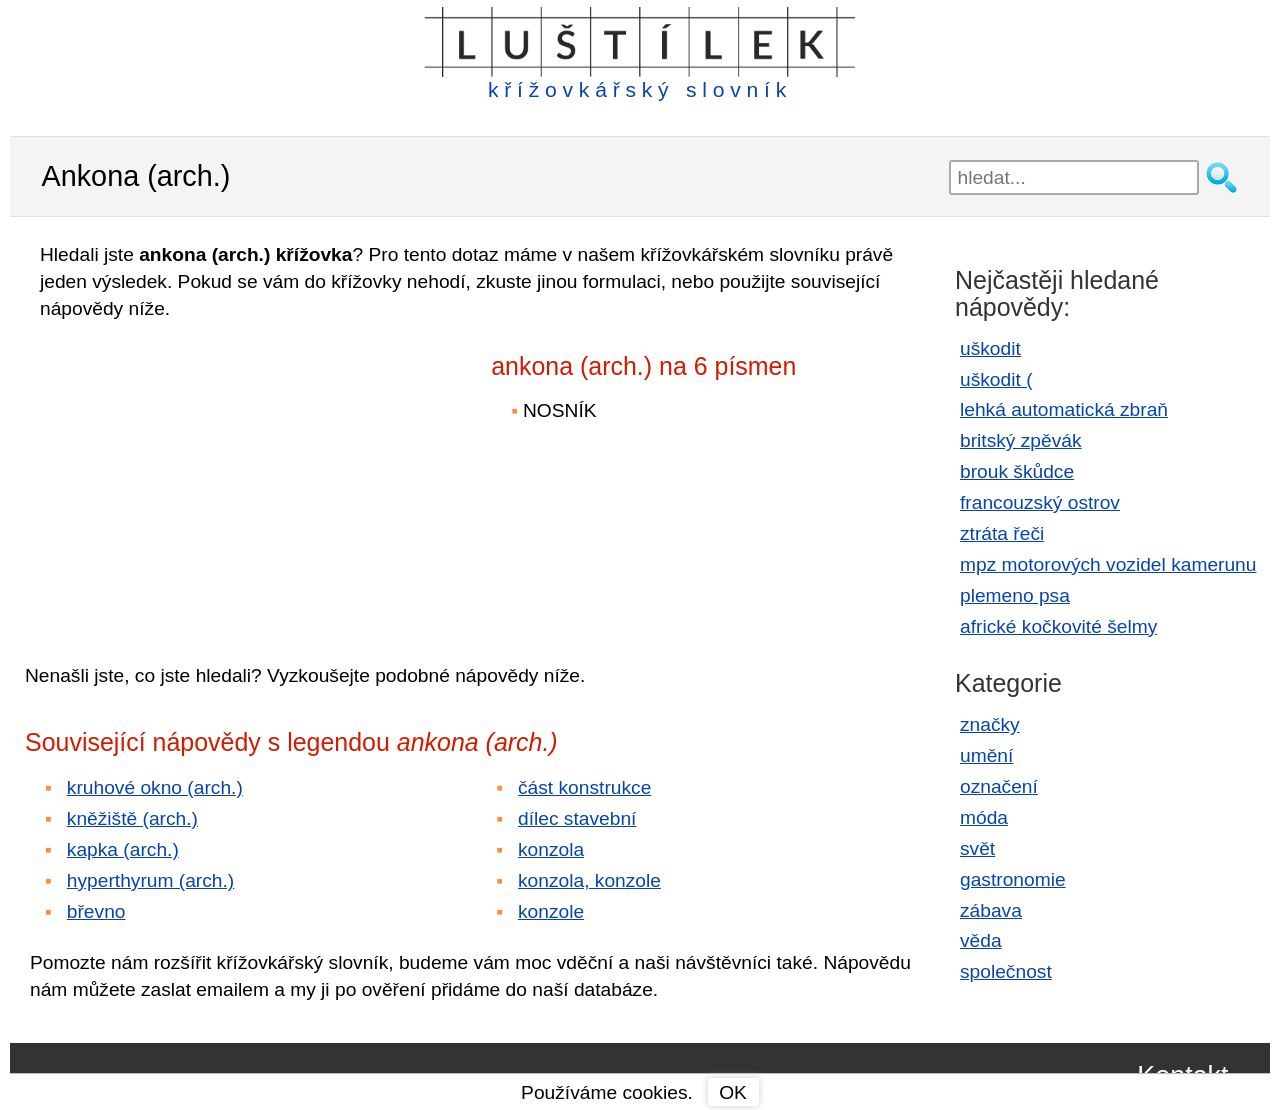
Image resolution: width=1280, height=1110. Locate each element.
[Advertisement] (200, 478)
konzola (551, 849)
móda (984, 817)
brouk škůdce (1017, 471)
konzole (551, 911)
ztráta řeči (1002, 533)
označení (999, 786)
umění (986, 755)
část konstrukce (584, 787)
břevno (96, 911)
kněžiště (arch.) (132, 818)
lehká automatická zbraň (1064, 409)
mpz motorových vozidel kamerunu (1108, 564)
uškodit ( (996, 379)
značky (990, 724)
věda (981, 940)
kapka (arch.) (123, 849)
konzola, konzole (589, 880)
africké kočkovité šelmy (1058, 626)
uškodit (990, 348)
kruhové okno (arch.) (155, 787)
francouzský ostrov (1040, 502)
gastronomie (1013, 879)
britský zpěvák (1021, 440)
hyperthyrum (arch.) (150, 880)
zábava (991, 910)
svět (977, 848)
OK (733, 1092)
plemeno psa (1015, 595)
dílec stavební (577, 818)
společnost (1006, 971)
